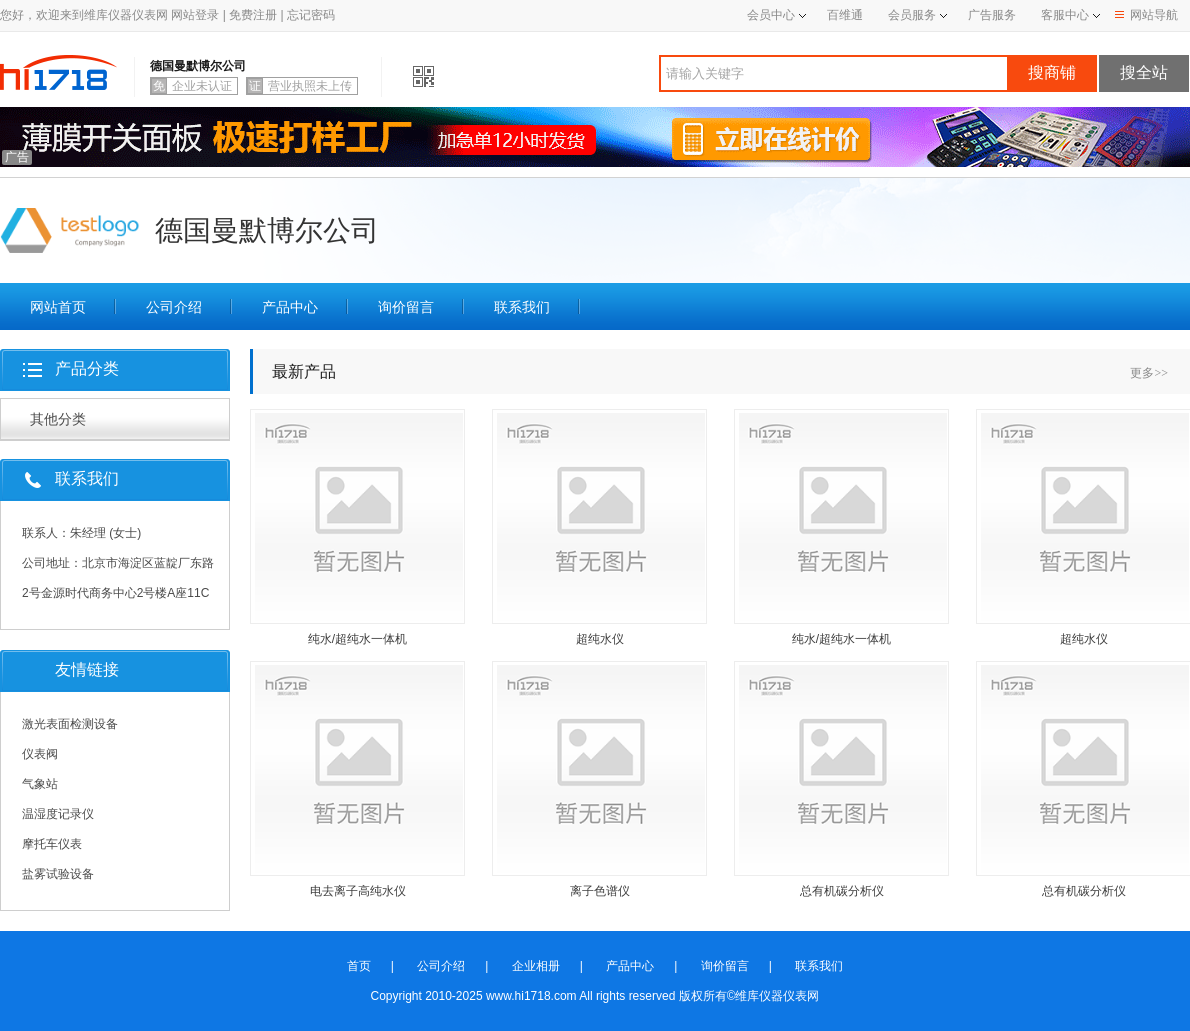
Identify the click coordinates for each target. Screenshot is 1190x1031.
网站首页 (58, 307)
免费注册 (253, 15)
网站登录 (195, 15)
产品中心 (290, 307)
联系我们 (522, 307)
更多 (1149, 373)
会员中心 (776, 15)
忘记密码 (311, 15)
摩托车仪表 (52, 844)
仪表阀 (40, 754)
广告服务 (992, 15)
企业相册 (536, 966)
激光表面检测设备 (70, 724)
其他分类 (58, 419)
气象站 (40, 784)
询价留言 (406, 307)
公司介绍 (174, 307)
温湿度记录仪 (58, 814)
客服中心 (1065, 15)
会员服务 (912, 15)
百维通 (845, 15)
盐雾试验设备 (58, 874)
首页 (359, 966)
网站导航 (1146, 15)
